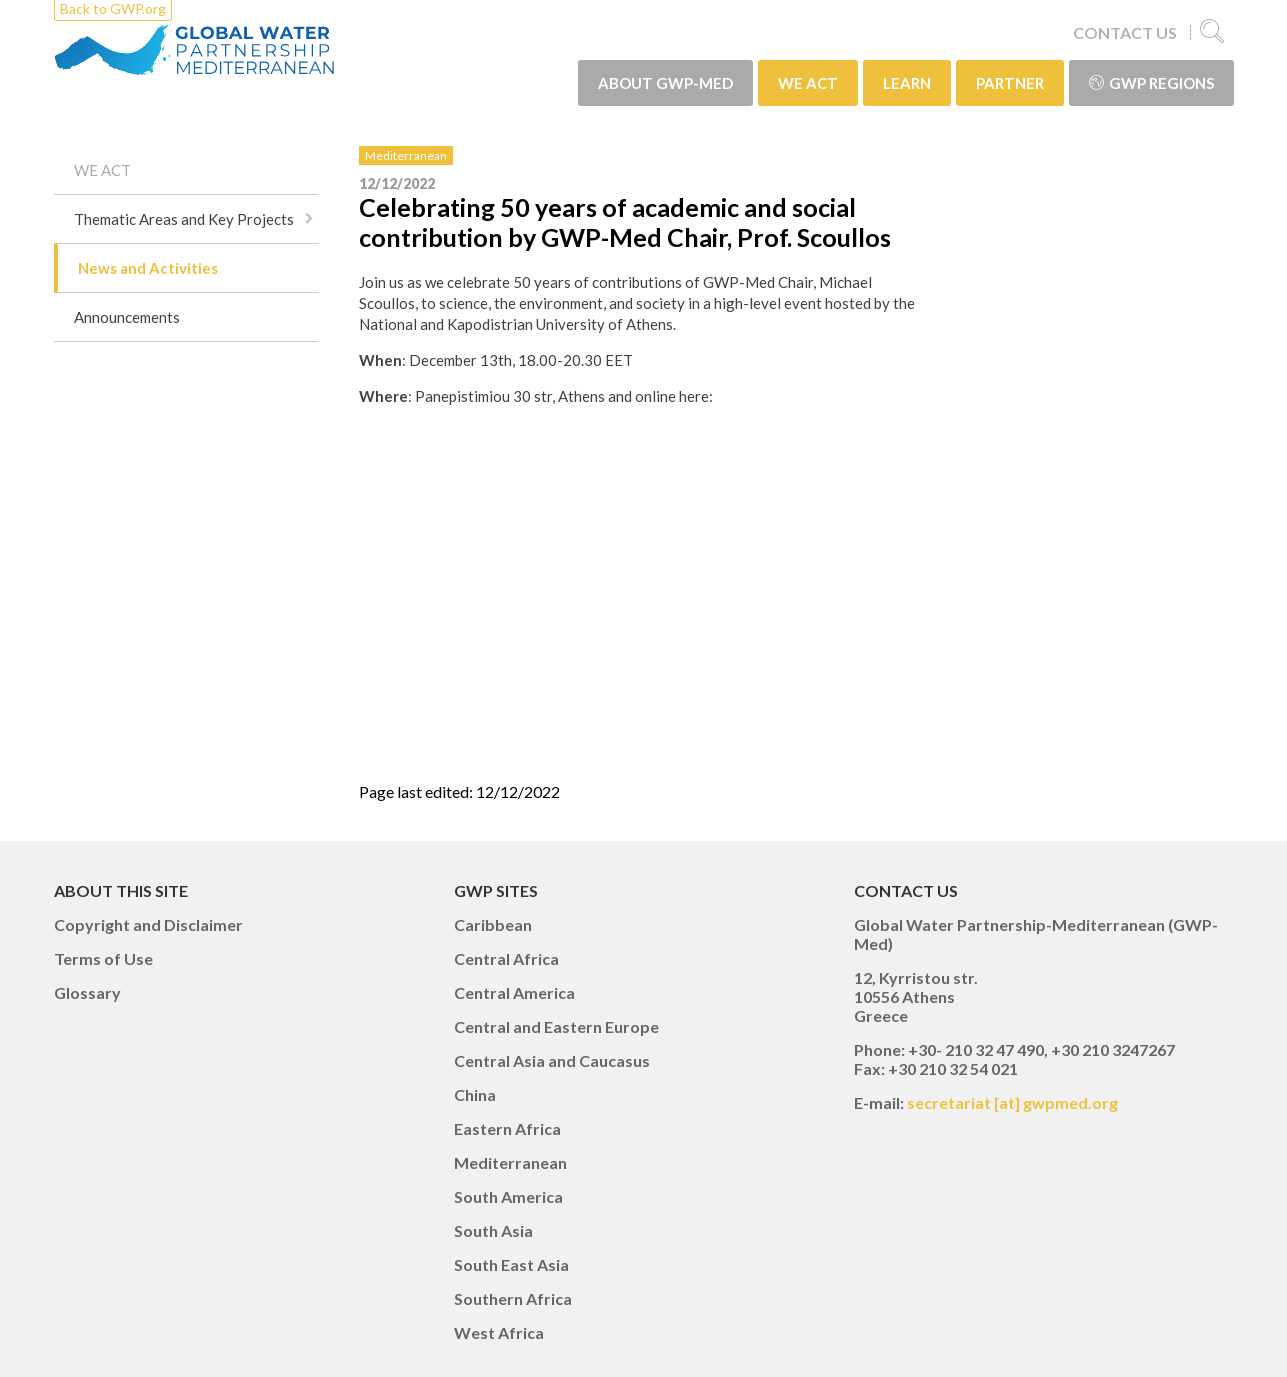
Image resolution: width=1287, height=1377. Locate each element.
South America (508, 1196)
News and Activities (148, 268)
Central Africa (506, 958)
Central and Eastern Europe (556, 1026)
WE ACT (808, 83)
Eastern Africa (507, 1128)
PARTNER (1010, 83)
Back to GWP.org (113, 8)
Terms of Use (103, 958)
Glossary (87, 992)
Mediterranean (406, 155)
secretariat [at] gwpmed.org (1012, 1102)
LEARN (907, 83)
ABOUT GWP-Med (665, 83)
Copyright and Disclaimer (148, 924)
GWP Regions (1151, 83)
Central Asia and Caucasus (552, 1060)
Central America (514, 992)
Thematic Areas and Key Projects (184, 219)
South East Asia (511, 1264)
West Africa (499, 1332)
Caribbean (493, 924)
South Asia (493, 1230)
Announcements (127, 317)
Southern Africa (513, 1298)
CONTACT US (1125, 32)
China (475, 1094)
